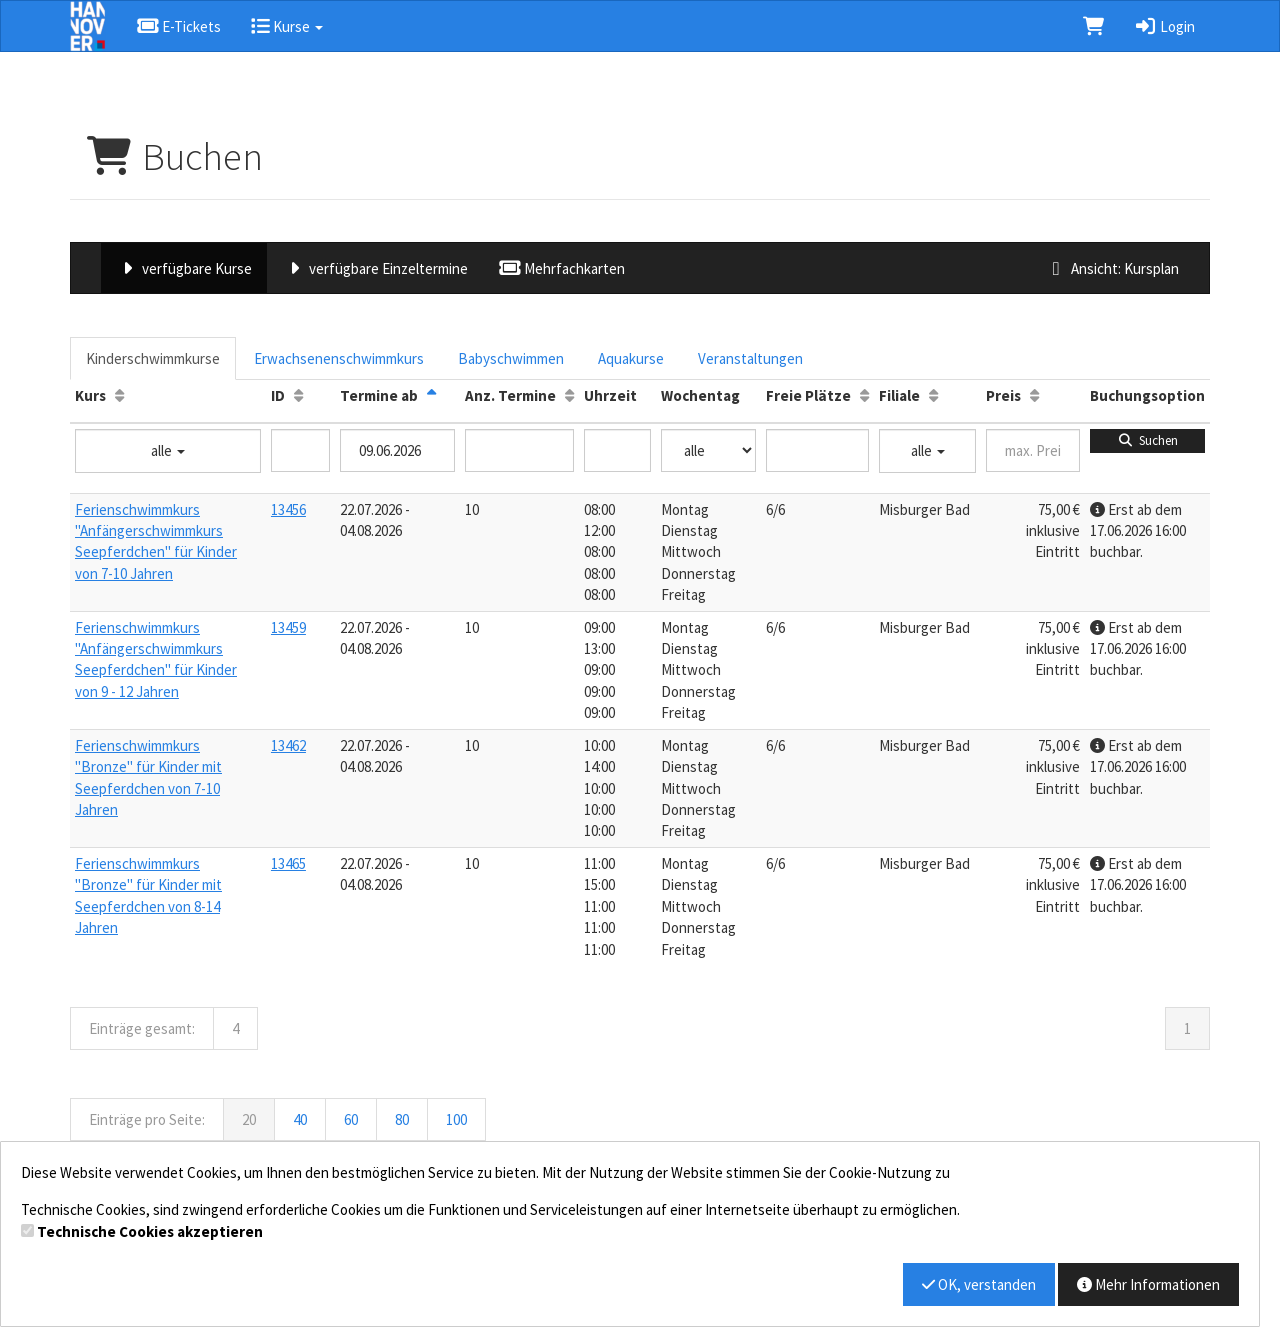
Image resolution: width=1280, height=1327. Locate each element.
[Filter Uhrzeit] (617, 450)
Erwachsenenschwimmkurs (339, 358)
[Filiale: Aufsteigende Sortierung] (933, 395)
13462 (288, 745)
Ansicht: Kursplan (1112, 268)
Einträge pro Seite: (147, 1119)
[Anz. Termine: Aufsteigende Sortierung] (569, 395)
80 (402, 1119)
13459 (288, 627)
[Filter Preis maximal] (1033, 450)
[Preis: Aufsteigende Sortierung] (1034, 395)
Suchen (1147, 440)
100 (456, 1119)
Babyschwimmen (511, 358)
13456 (288, 509)
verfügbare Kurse (184, 268)
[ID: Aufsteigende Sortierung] (298, 395)
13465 (288, 863)
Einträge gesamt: (142, 1028)
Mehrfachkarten (561, 268)
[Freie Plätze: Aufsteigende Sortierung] (864, 395)
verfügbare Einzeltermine (374, 268)
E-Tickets (178, 26)
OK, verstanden (979, 1284)
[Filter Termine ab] (398, 450)
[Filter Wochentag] (708, 450)
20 (249, 1119)
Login (1164, 26)
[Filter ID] (300, 450)
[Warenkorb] (1093, 26)
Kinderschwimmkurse (153, 358)
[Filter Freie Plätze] (817, 450)
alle (168, 450)
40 (300, 1119)
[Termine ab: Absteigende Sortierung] (431, 395)
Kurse (287, 26)
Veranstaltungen (750, 358)
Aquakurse (631, 358)
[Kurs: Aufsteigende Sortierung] (119, 395)
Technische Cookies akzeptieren (150, 1231)
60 (351, 1119)
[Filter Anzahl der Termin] (519, 450)
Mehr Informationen (1148, 1284)
